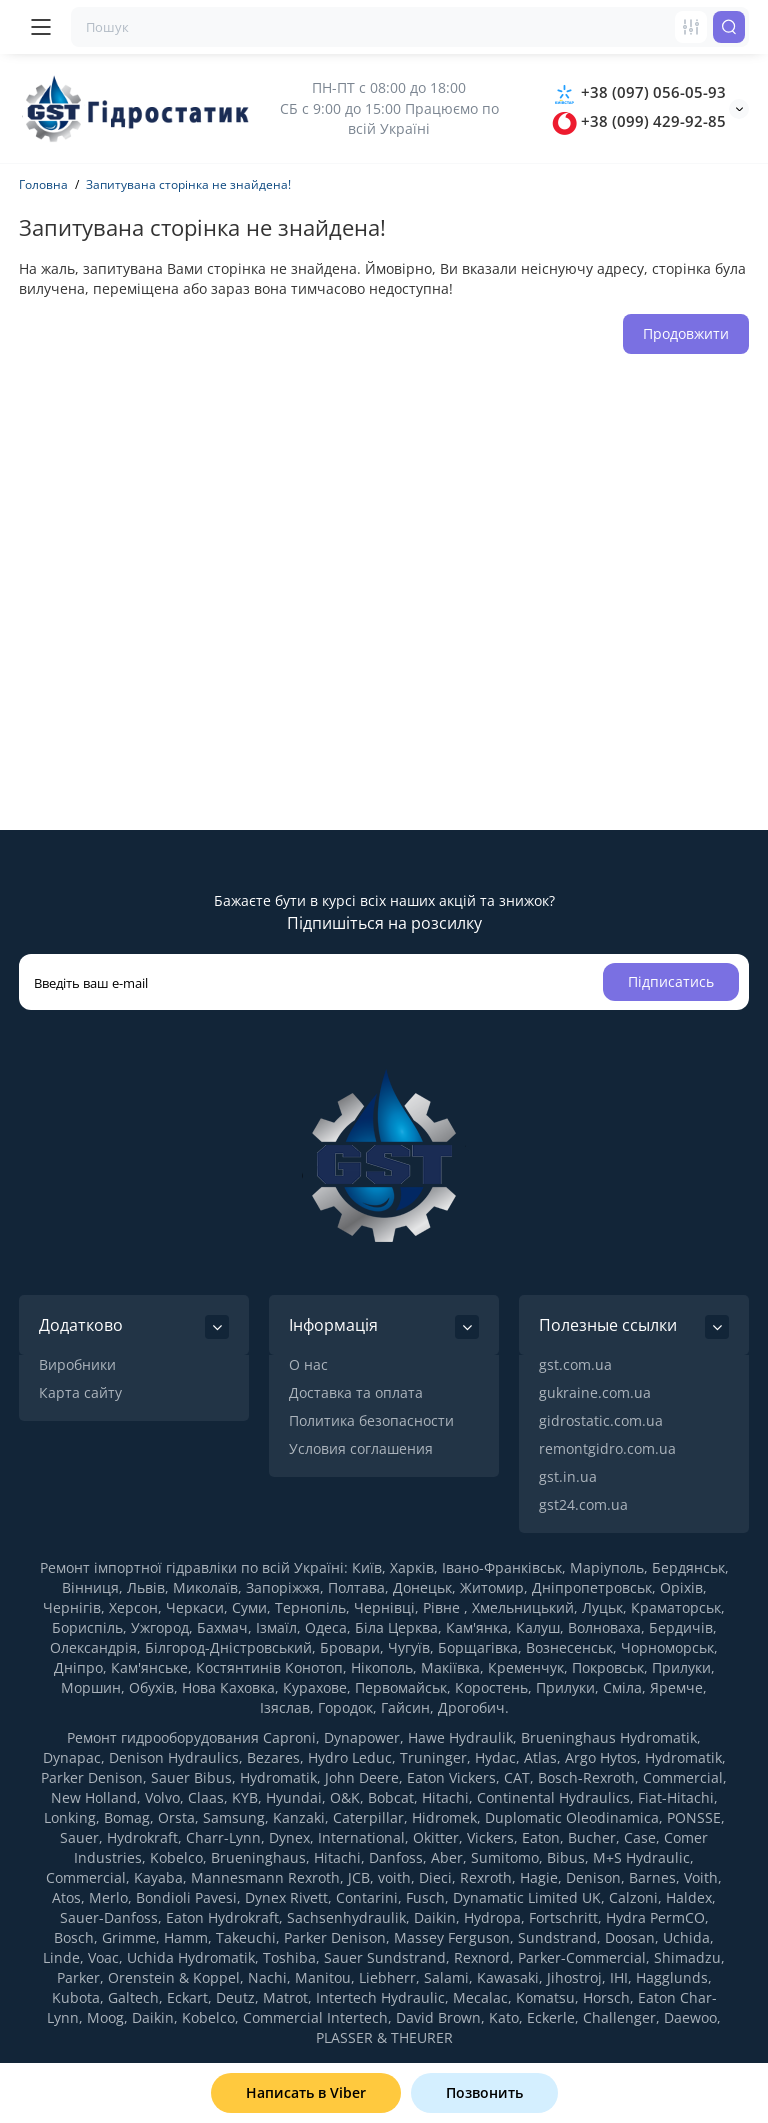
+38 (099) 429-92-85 (639, 121)
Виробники (77, 1364)
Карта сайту (80, 1392)
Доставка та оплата (356, 1392)
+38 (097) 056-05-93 (639, 92)
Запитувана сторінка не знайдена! (188, 184)
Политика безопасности (371, 1420)
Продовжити (686, 333)
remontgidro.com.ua (607, 1448)
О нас (308, 1364)
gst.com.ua (575, 1364)
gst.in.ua (568, 1476)
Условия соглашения (361, 1448)
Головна (43, 184)
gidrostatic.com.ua (601, 1420)
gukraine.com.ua (595, 1392)
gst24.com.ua (583, 1504)
